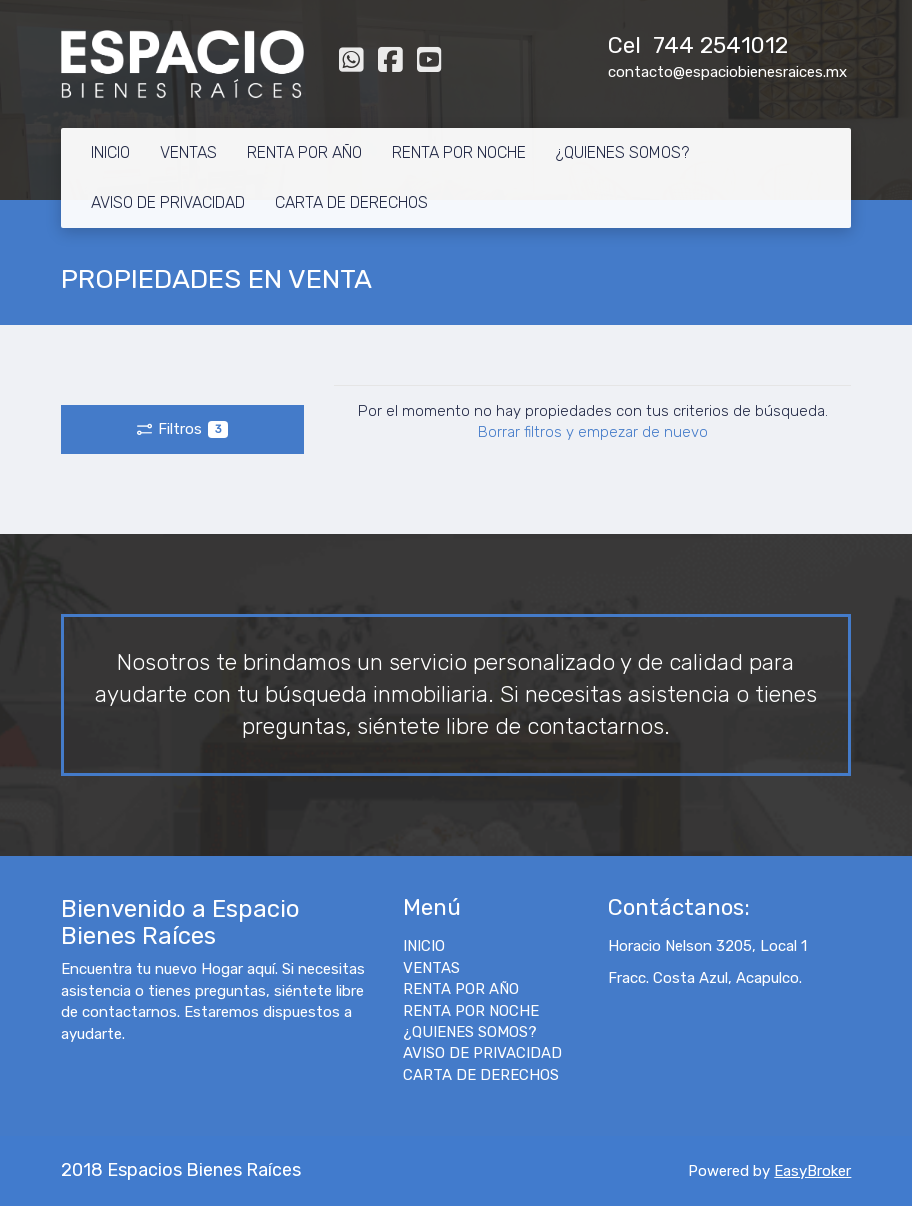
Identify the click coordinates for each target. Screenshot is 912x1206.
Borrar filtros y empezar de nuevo (593, 432)
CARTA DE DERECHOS (351, 202)
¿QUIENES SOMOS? (622, 152)
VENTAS (188, 152)
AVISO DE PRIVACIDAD (168, 202)
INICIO (110, 152)
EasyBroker (812, 1171)
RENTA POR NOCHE (459, 152)
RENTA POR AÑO (304, 152)
